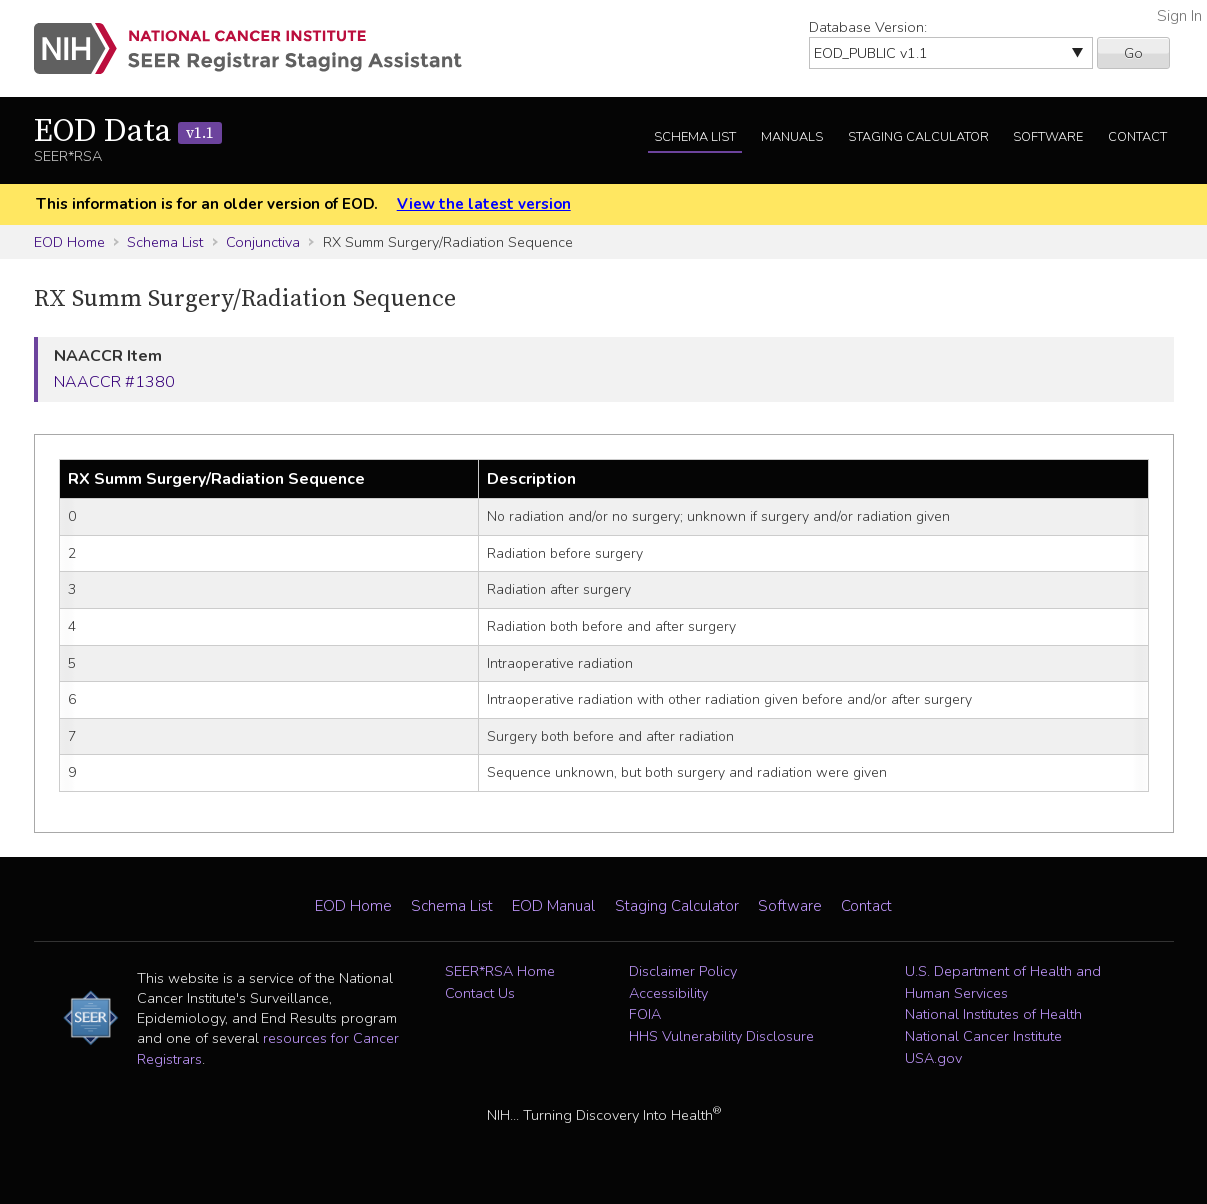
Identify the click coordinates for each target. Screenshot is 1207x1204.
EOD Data (128, 132)
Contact (1137, 137)
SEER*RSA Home (500, 971)
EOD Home (69, 242)
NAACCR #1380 (114, 382)
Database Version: (868, 27)
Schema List (695, 137)
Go (1133, 53)
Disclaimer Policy (683, 971)
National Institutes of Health (993, 1014)
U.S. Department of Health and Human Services (1003, 982)
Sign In (1179, 16)
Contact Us (480, 993)
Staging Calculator (918, 137)
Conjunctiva (263, 242)
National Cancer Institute (983, 1036)
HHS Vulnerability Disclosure (721, 1036)
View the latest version (484, 204)
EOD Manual (553, 906)
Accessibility (668, 993)
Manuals (792, 137)
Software (1048, 137)
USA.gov (933, 1058)
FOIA (645, 1014)
